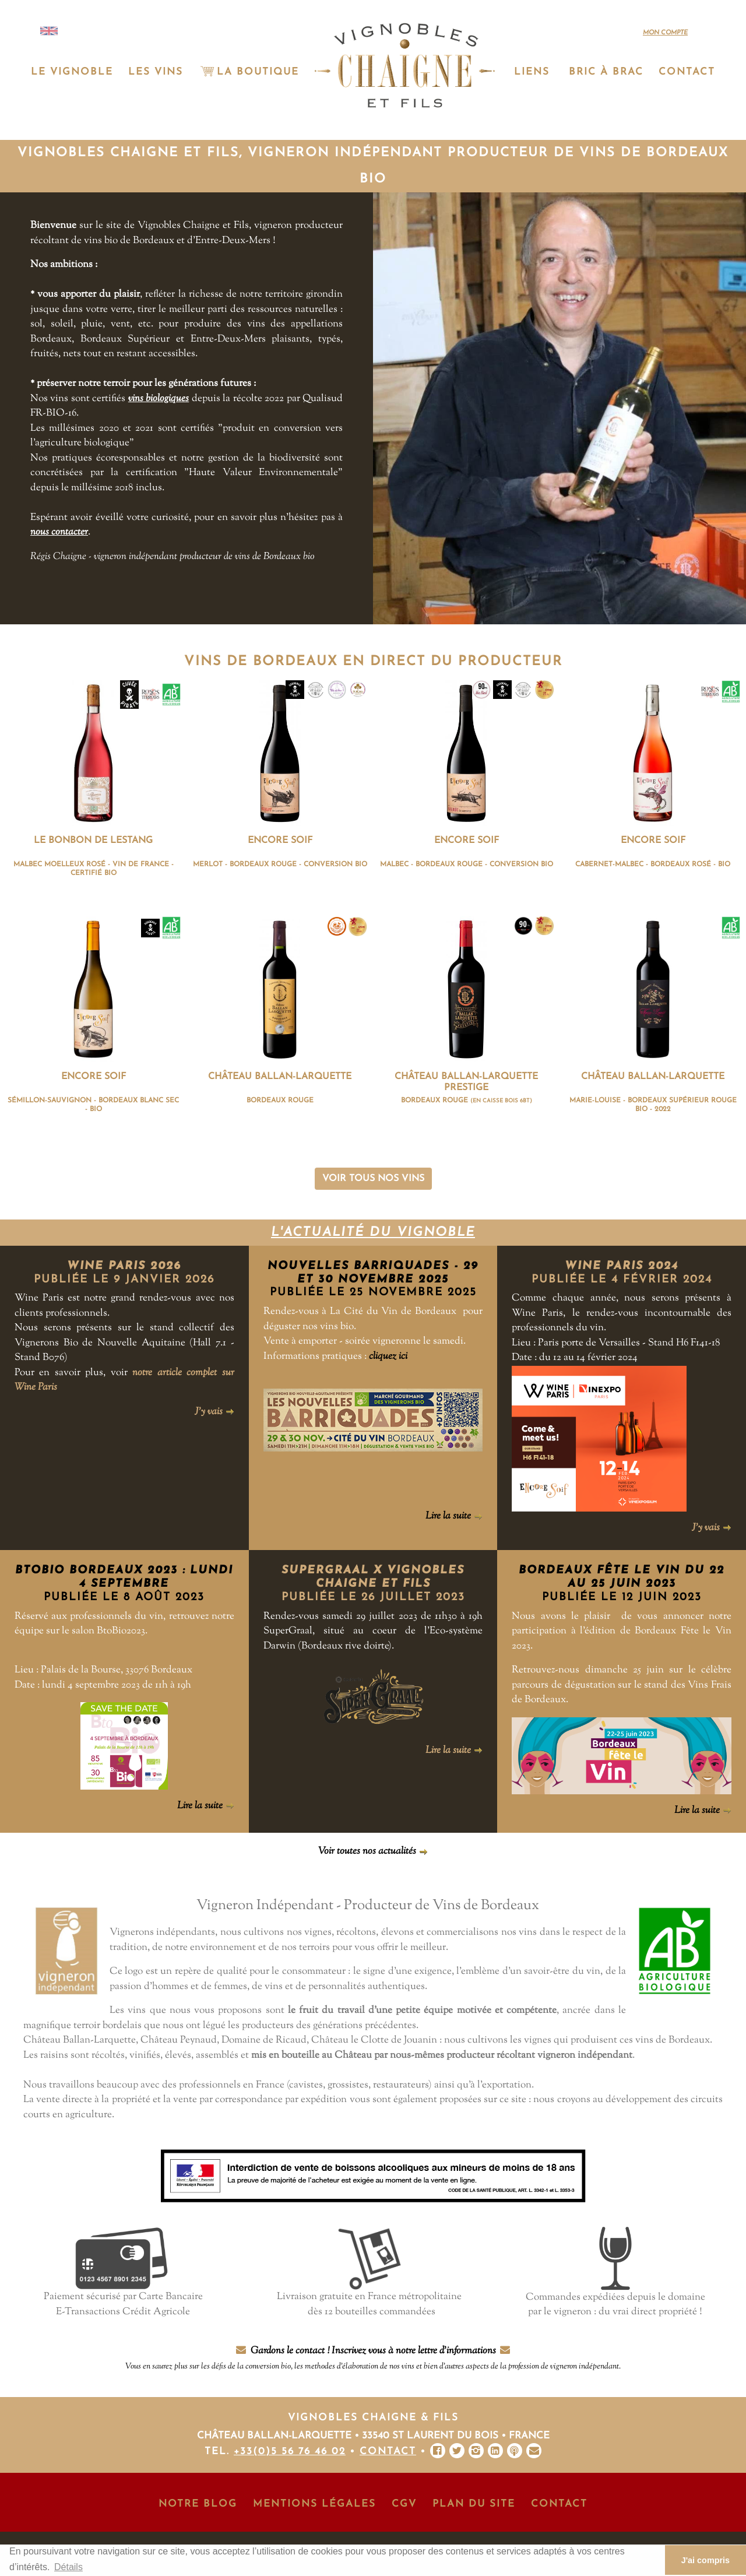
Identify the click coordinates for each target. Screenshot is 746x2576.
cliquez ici (388, 1356)
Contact (687, 72)
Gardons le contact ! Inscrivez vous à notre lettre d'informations (373, 2358)
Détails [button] (68, 2567)
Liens (532, 72)
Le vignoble (72, 72)
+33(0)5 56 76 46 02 (290, 2451)
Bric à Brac (606, 72)
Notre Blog (198, 2504)
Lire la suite (454, 1516)
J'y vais (214, 1412)
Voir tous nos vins (373, 1178)
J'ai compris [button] (705, 2560)
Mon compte (665, 33)
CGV (404, 2504)
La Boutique (249, 72)
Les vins (155, 72)
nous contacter (59, 532)
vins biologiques (158, 399)
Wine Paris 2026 (124, 1266)
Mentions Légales (314, 2504)
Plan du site (473, 2504)
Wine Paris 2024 (621, 1266)
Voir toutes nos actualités (373, 1851)
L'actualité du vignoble (373, 1232)
